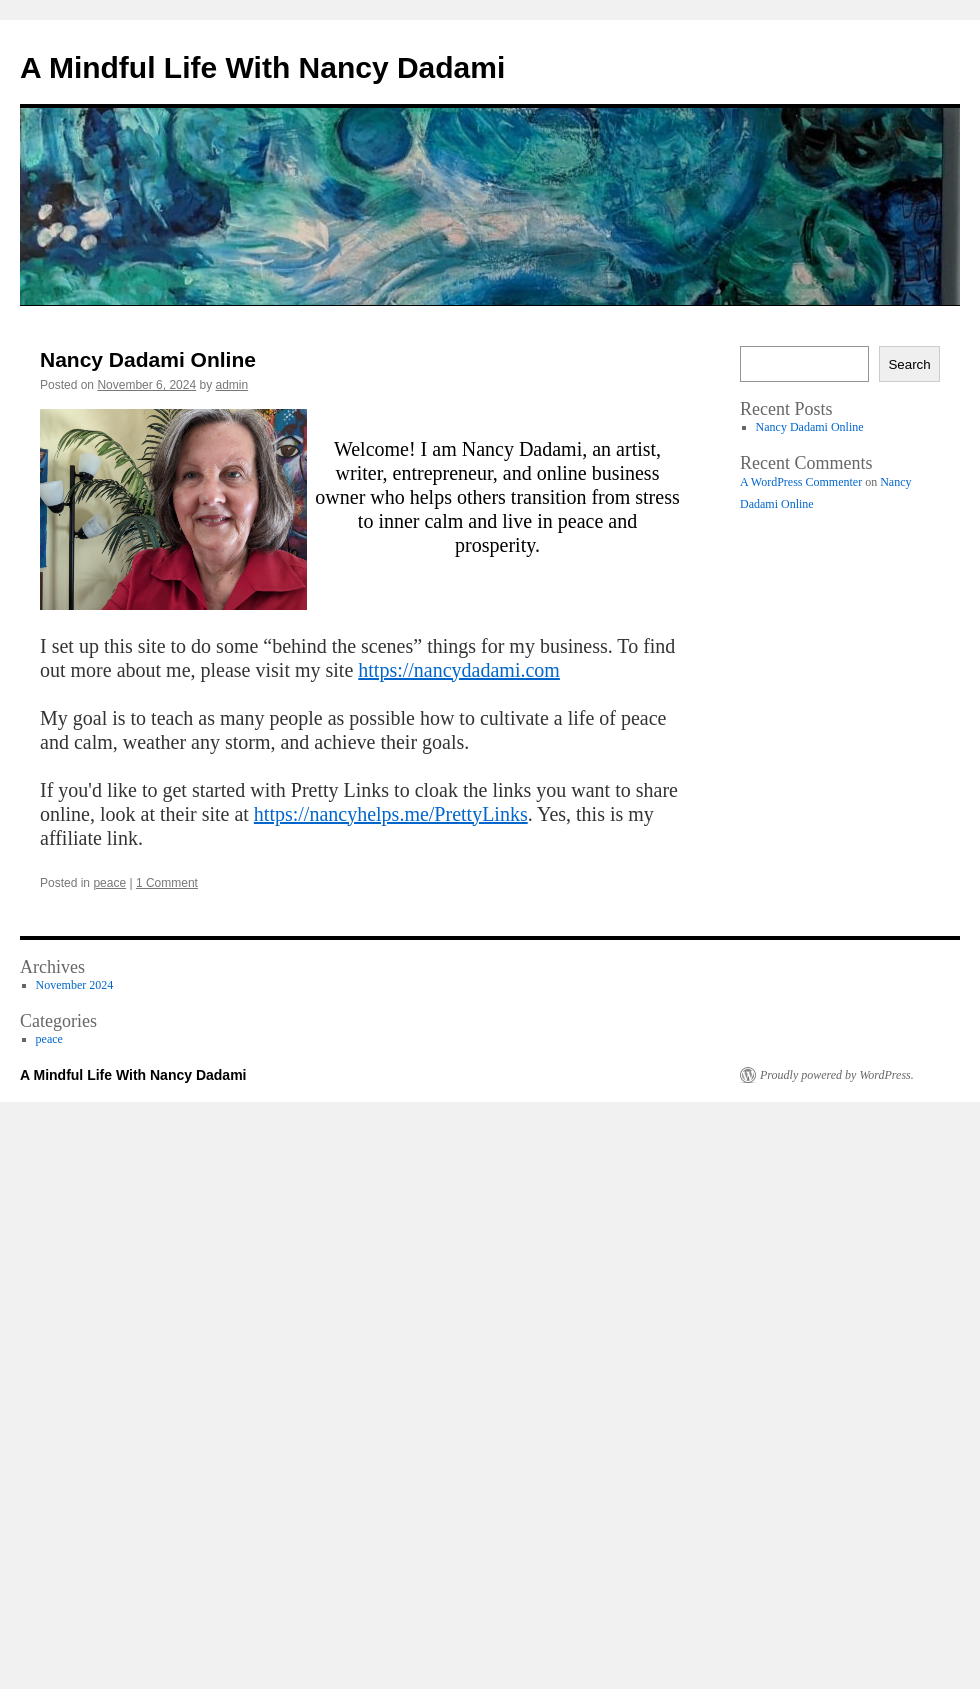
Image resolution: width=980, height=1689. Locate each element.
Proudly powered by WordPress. (837, 1075)
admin (232, 385)
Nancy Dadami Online (148, 359)
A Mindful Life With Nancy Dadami (262, 67)
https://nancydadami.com (459, 670)
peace (109, 883)
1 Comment (167, 883)
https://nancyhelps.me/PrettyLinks (391, 814)
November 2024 (75, 985)
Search (909, 364)
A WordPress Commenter (801, 482)
